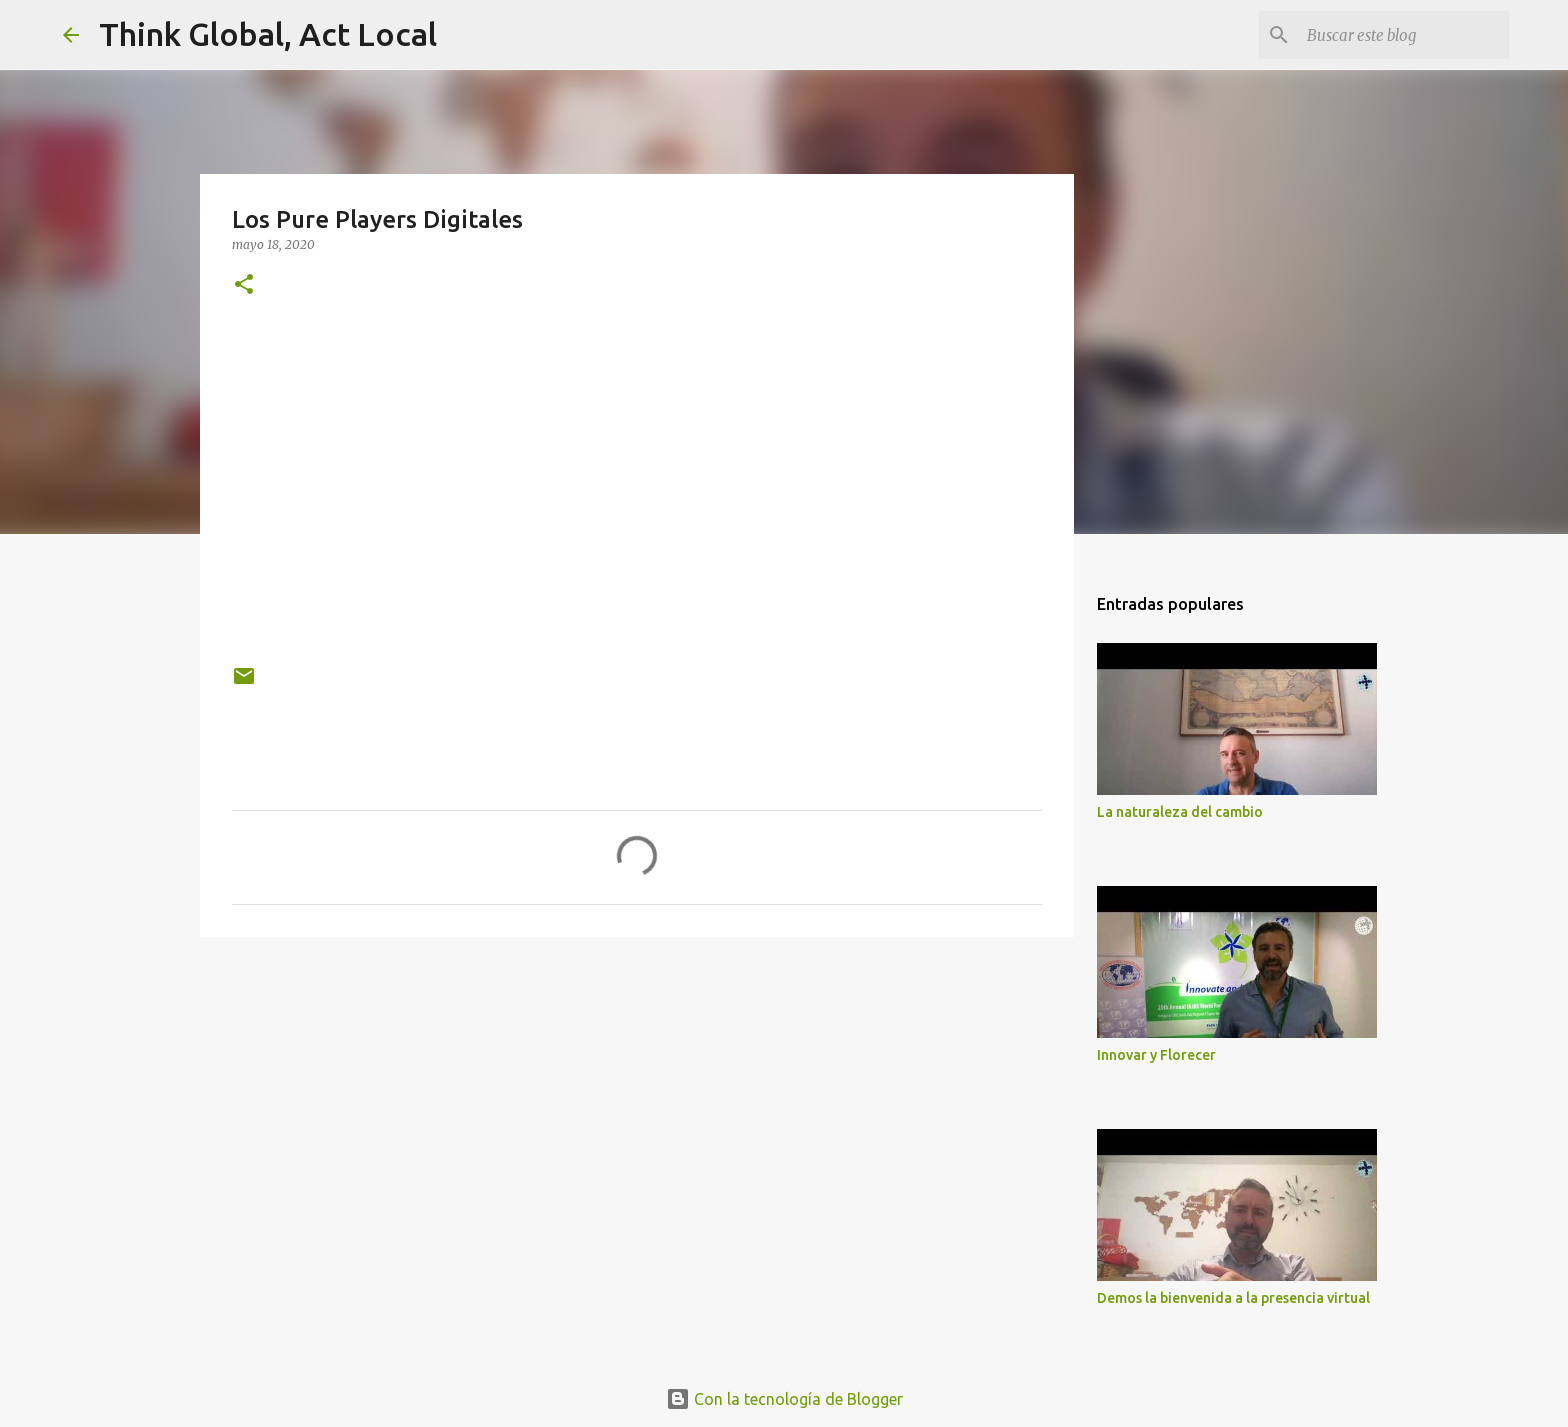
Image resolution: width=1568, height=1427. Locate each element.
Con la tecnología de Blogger (784, 1399)
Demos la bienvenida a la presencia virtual (1233, 1298)
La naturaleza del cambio (1180, 812)
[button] (244, 285)
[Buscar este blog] (1404, 35)
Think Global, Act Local (268, 34)
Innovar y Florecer (1156, 1055)
